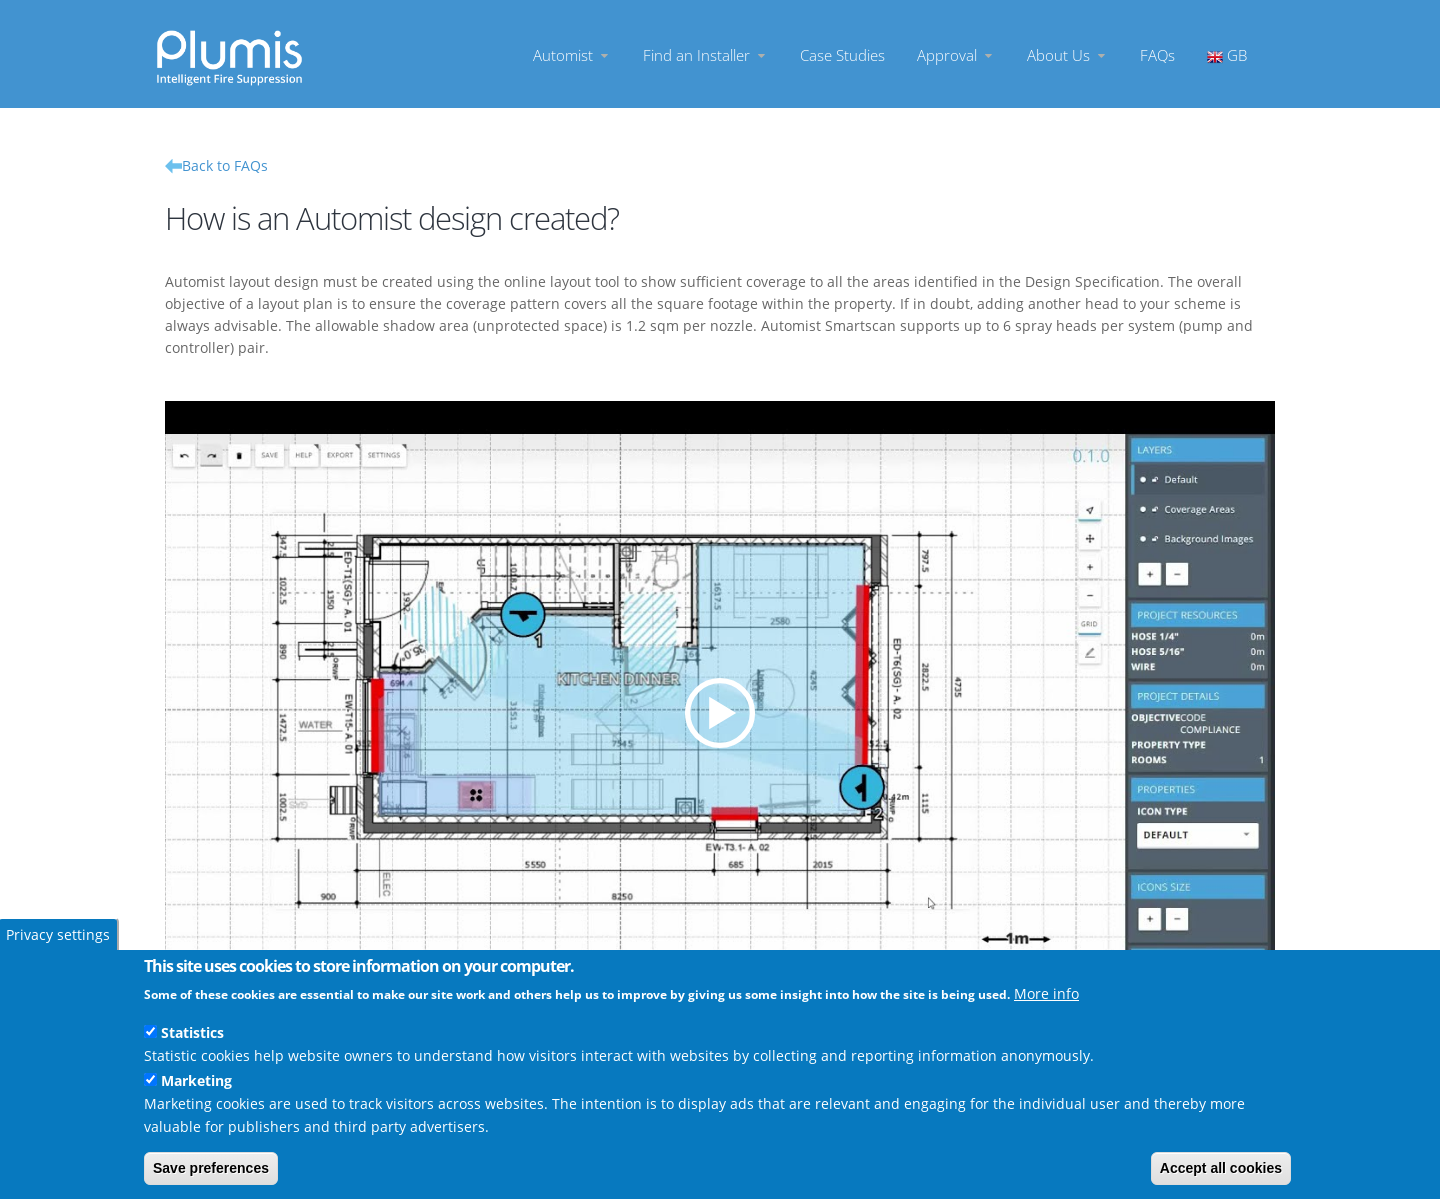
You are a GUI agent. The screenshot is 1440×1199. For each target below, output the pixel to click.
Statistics (192, 1032)
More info (1046, 993)
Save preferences (211, 1168)
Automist (572, 54)
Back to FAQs (225, 165)
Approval (956, 54)
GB (1227, 54)
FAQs (1157, 54)
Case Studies (842, 54)
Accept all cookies (1221, 1168)
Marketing (196, 1080)
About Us (1067, 54)
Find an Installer (705, 54)
